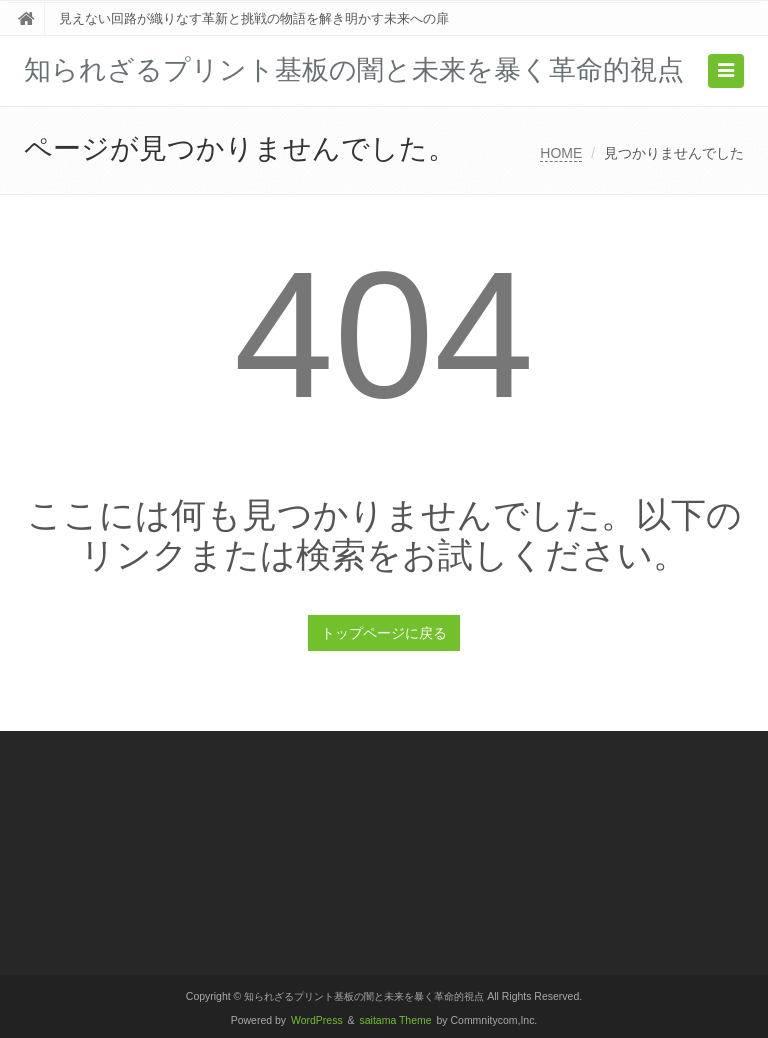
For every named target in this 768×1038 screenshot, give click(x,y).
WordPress (317, 1020)
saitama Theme (396, 1020)
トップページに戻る (384, 633)
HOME (561, 153)
